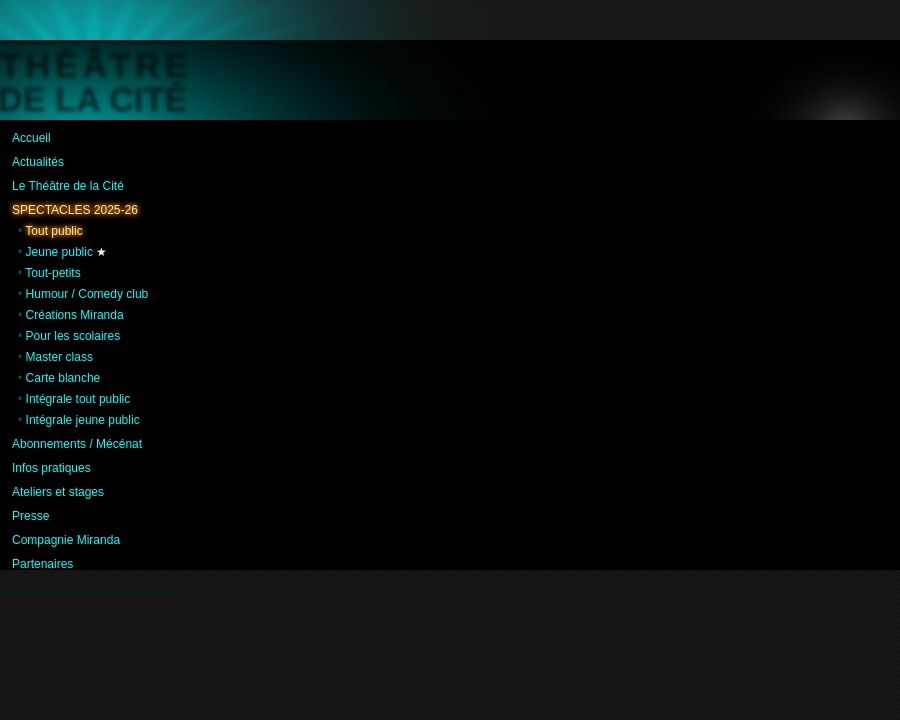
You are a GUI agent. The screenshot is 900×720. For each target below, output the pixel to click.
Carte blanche (63, 378)
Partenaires (42, 564)
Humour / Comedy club (87, 294)
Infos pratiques (51, 468)
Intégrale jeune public (83, 420)
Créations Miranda (75, 315)
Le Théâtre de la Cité (68, 186)
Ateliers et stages (58, 492)
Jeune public (59, 252)
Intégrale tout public (78, 399)
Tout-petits (52, 273)
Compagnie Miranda (66, 540)
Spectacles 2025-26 (75, 210)
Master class (59, 357)
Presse (30, 516)
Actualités (38, 162)
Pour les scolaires (73, 336)
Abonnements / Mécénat (77, 444)
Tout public (53, 231)
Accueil (31, 138)
